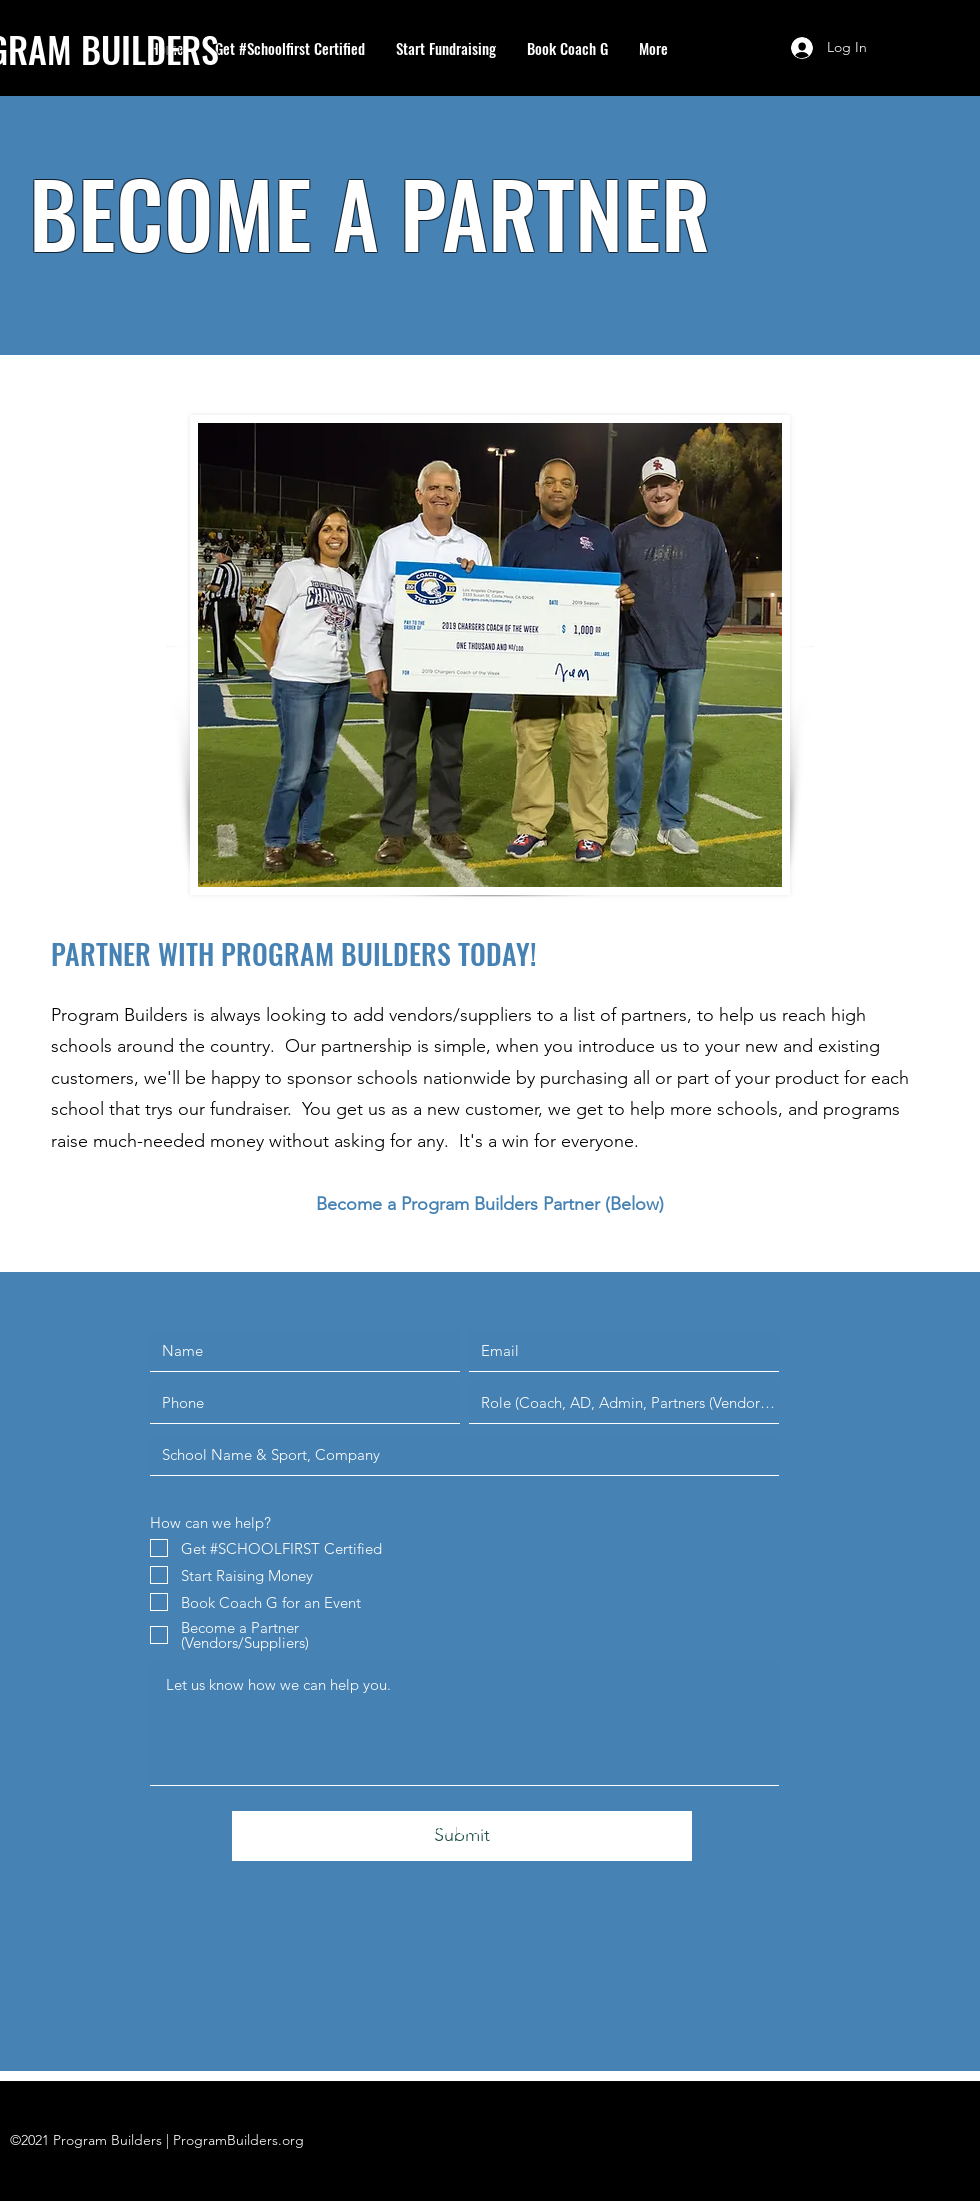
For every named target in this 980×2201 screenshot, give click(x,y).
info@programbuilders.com (419, 1828)
